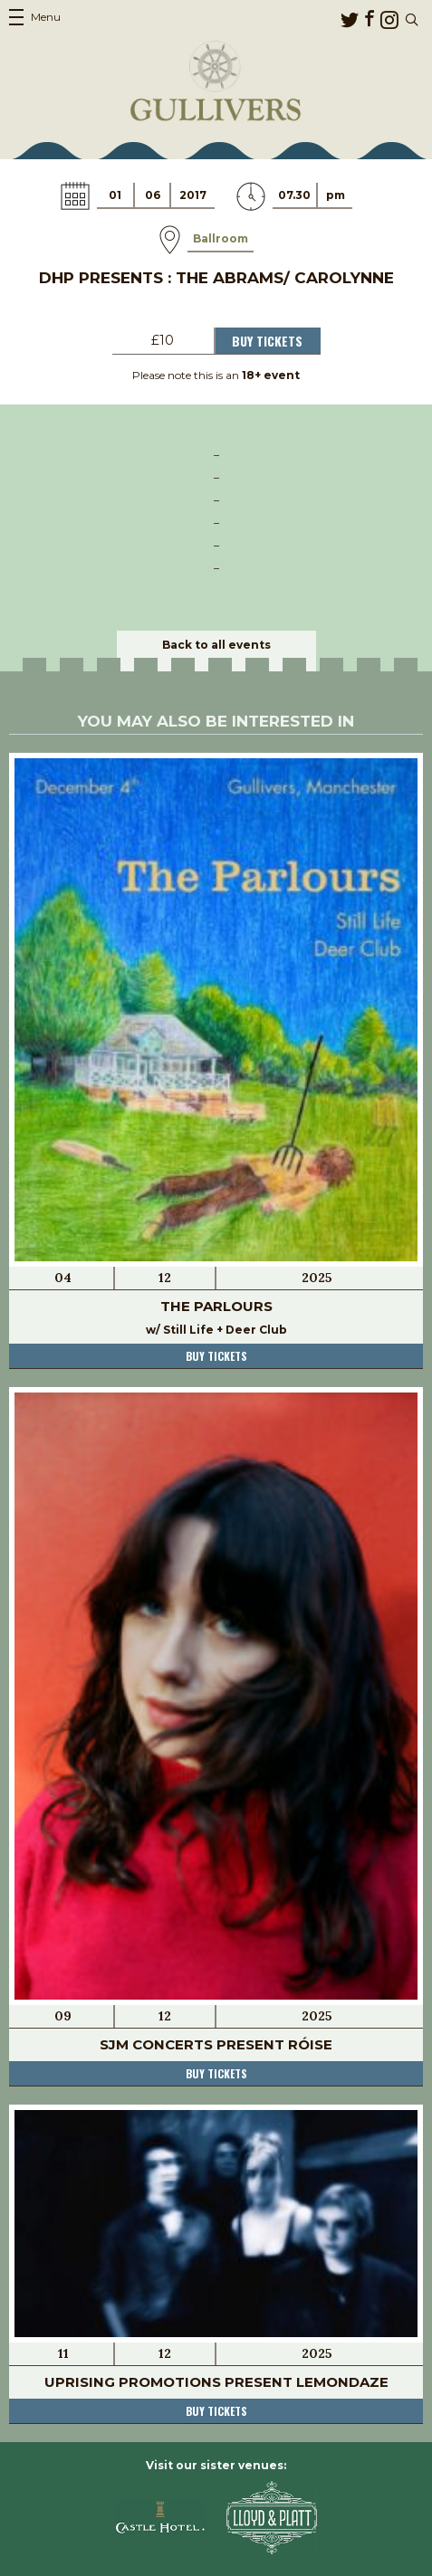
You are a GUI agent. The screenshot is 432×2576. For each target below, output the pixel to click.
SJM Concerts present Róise (216, 2044)
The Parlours (216, 1306)
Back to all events (216, 644)
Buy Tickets (267, 340)
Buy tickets (216, 1356)
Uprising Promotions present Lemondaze (216, 2382)
